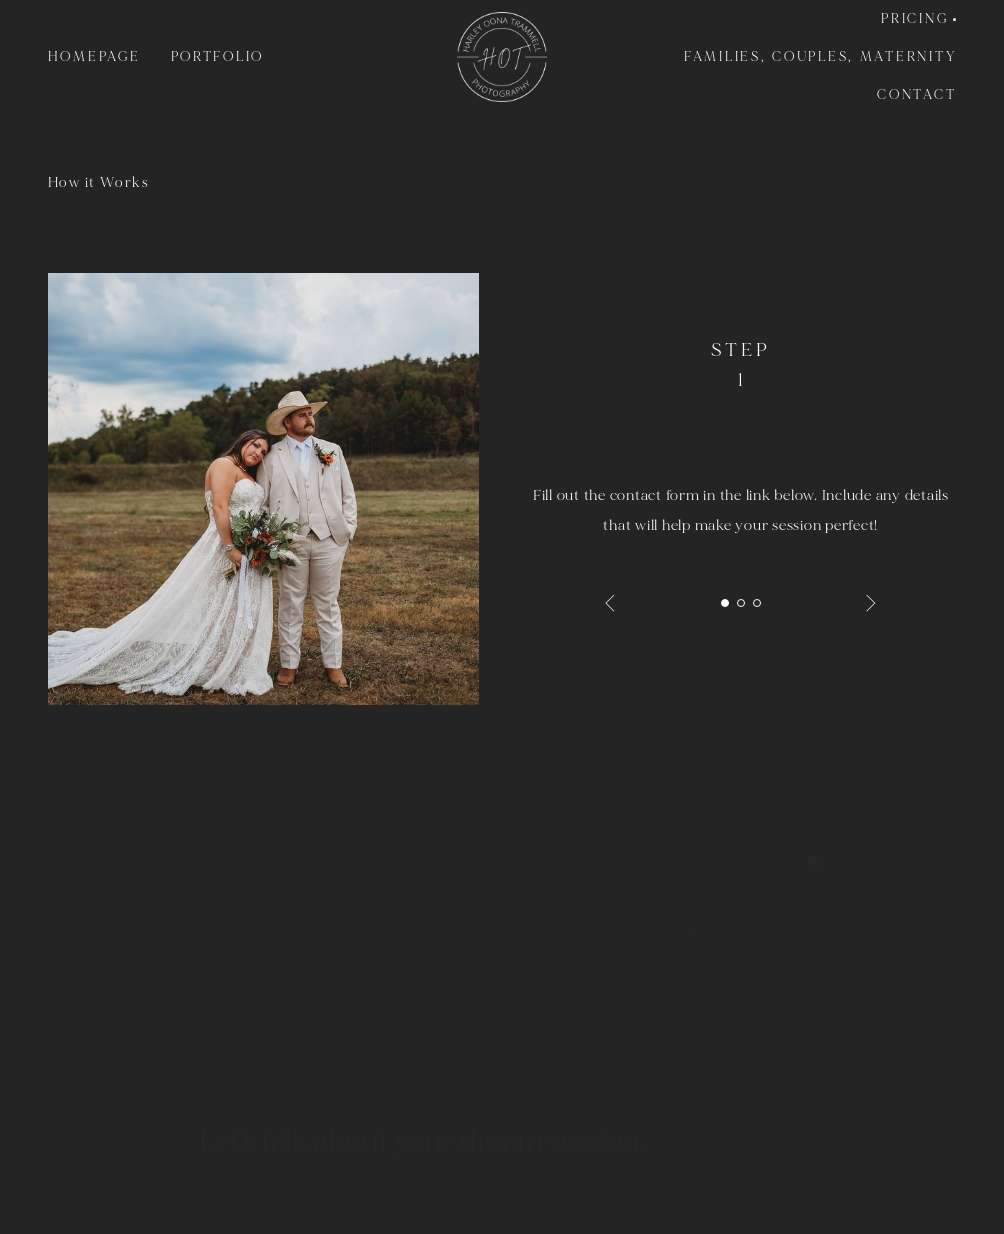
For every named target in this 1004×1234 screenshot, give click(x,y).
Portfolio (218, 57)
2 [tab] (741, 603)
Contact (916, 95)
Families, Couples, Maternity (820, 57)
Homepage (94, 57)
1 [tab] (725, 603)
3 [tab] (757, 603)
